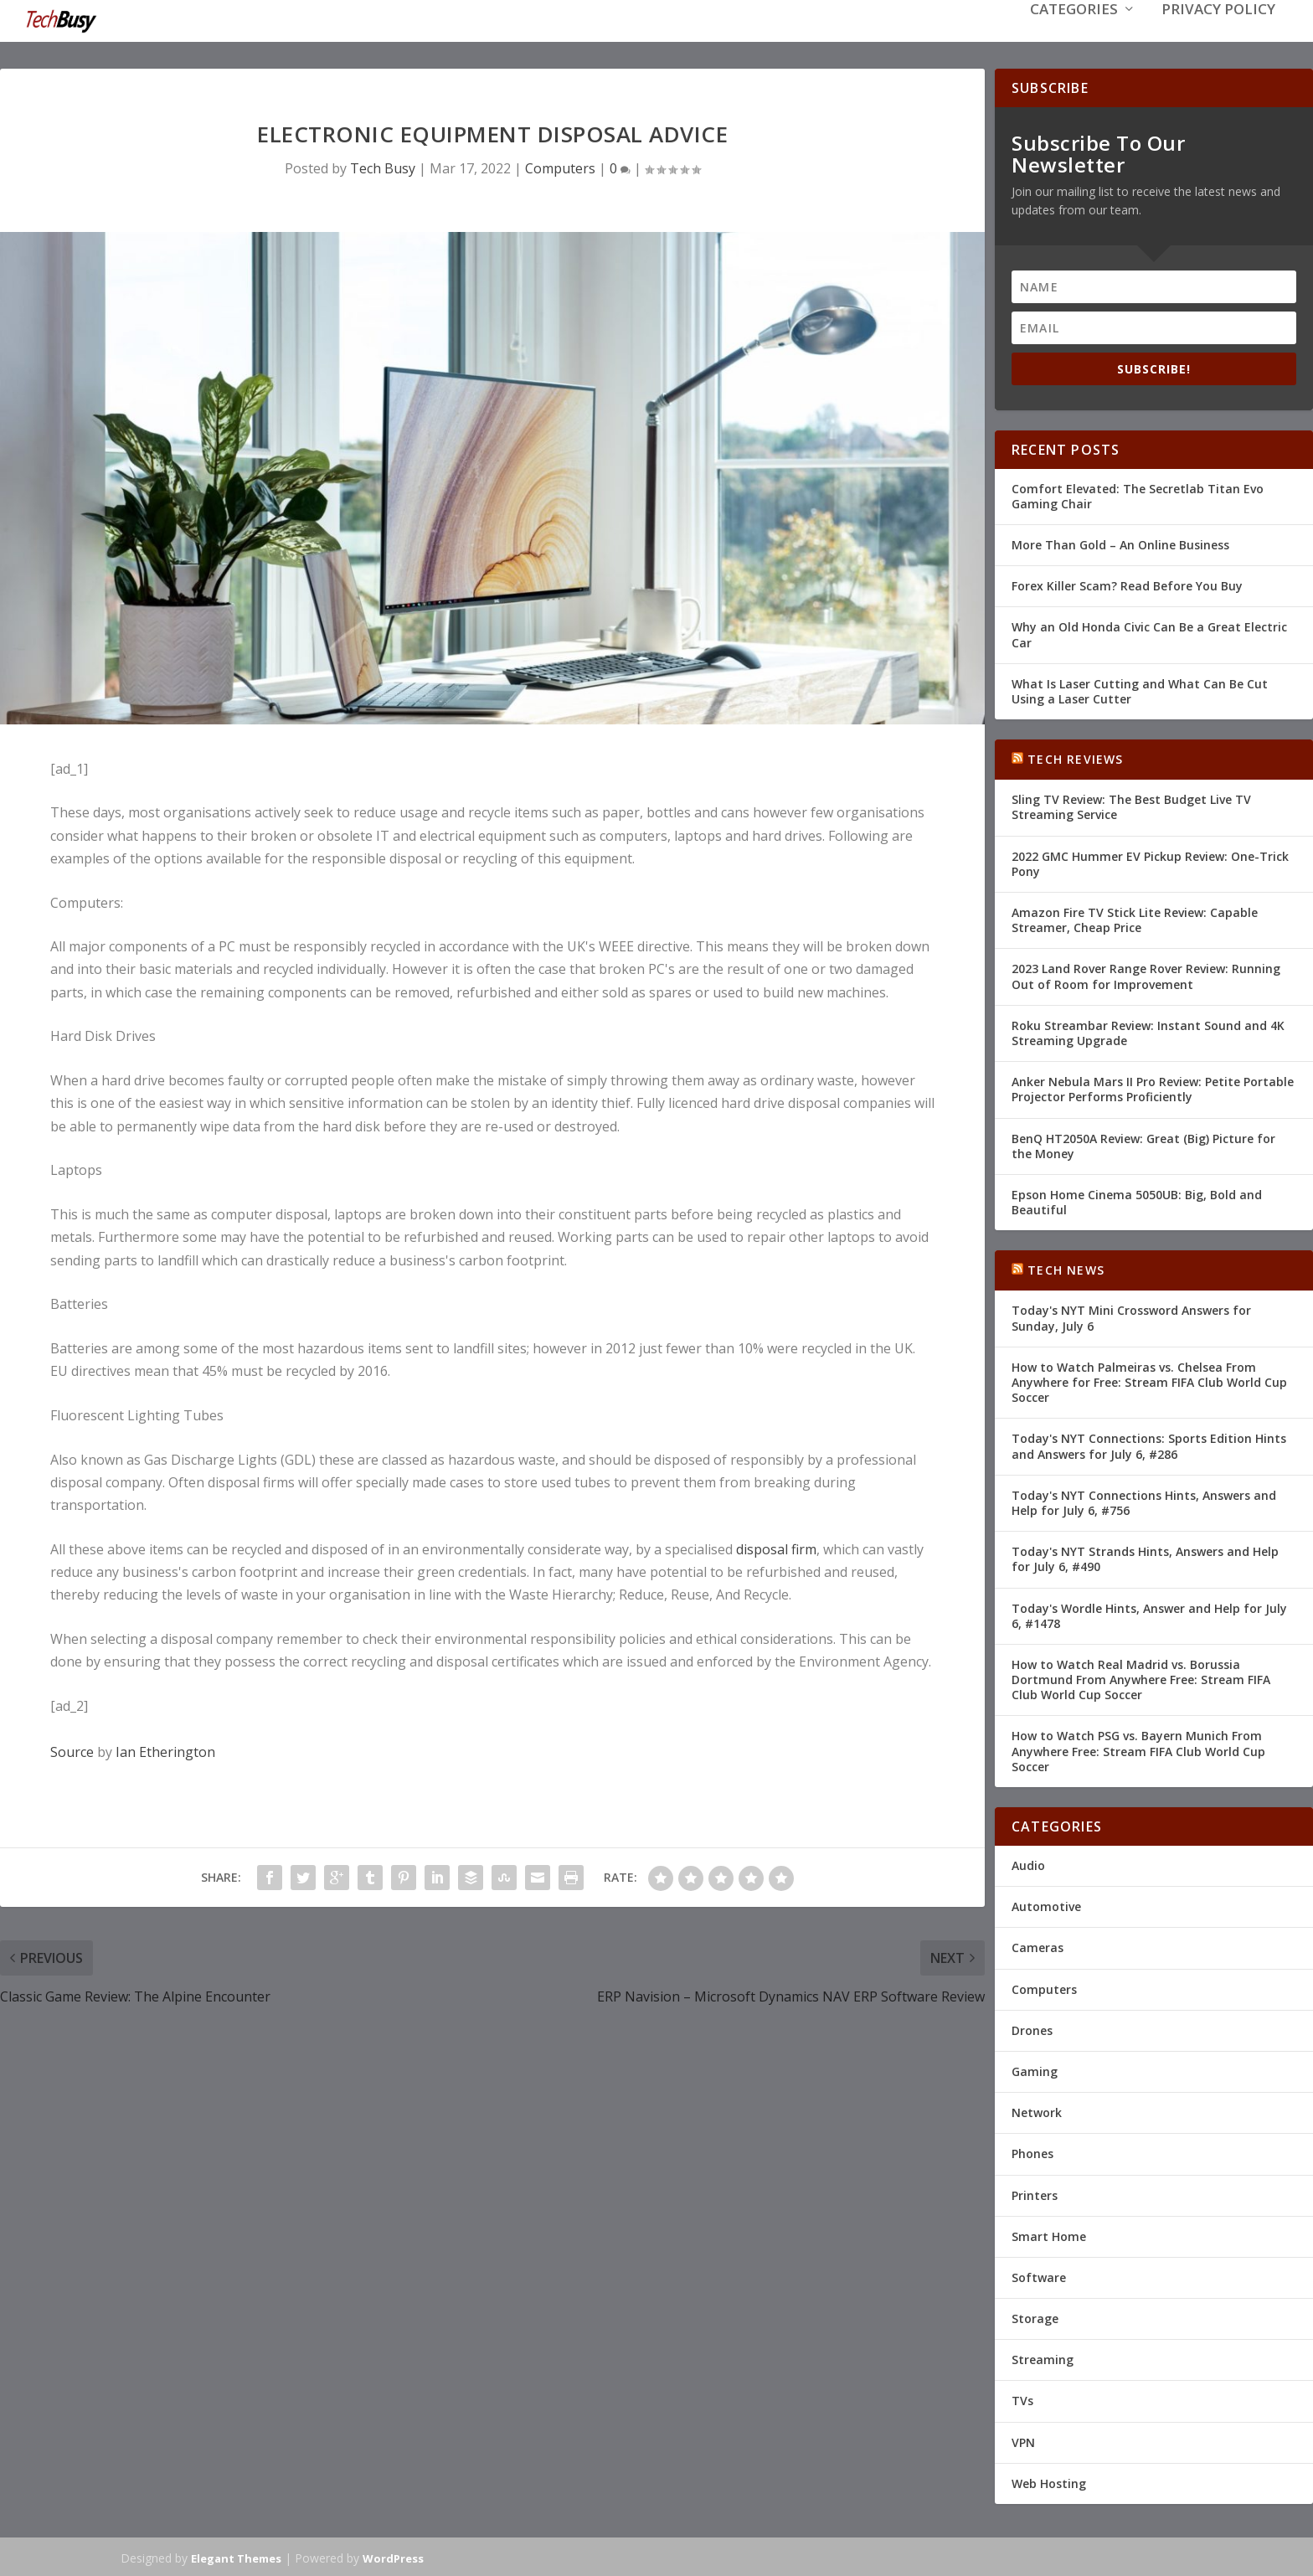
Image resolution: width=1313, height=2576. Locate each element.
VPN (1023, 2441)
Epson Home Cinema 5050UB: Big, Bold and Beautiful (1137, 1200)
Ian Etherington (165, 1750)
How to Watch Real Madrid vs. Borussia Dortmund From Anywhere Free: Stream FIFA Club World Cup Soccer (1141, 1678)
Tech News (1065, 1268)
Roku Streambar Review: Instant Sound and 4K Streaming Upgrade (1148, 1031)
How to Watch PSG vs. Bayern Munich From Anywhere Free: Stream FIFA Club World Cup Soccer (1138, 1749)
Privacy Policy (1218, 35)
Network (1037, 2111)
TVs (1022, 2399)
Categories (1074, 35)
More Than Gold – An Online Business (1120, 543)
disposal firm (776, 1547)
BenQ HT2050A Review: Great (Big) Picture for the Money (1143, 1143)
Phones (1032, 2152)
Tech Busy (382, 166)
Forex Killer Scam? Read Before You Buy (1127, 584)
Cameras (1037, 1946)
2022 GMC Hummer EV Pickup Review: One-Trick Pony (1150, 862)
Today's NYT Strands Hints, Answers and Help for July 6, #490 (1145, 1557)
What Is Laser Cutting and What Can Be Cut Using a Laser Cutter (1140, 689)
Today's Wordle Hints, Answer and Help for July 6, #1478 (1149, 1613)
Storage (1035, 2317)
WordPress (393, 2556)
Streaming (1043, 2358)
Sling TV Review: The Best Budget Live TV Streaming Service (1131, 805)
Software (1039, 2276)
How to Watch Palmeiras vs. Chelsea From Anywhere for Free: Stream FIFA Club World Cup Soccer (1149, 1381)
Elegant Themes (236, 2556)
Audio (1028, 1864)
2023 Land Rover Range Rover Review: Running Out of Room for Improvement (1146, 974)
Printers (1035, 2193)
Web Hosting (1049, 2482)
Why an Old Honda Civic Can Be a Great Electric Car (1149, 632)
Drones (1032, 2029)
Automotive (1046, 1905)
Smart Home (1049, 2235)
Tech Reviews (1075, 757)
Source (72, 1750)
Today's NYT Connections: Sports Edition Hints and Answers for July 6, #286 (1149, 1444)
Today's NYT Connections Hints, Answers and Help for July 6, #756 (1144, 1501)
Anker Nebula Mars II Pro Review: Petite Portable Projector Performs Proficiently (1153, 1087)
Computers (560, 166)
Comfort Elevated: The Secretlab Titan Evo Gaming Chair (1138, 494)
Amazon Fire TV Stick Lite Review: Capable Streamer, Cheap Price (1135, 918)
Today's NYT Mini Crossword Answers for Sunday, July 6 (1131, 1316)
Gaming (1035, 2070)
